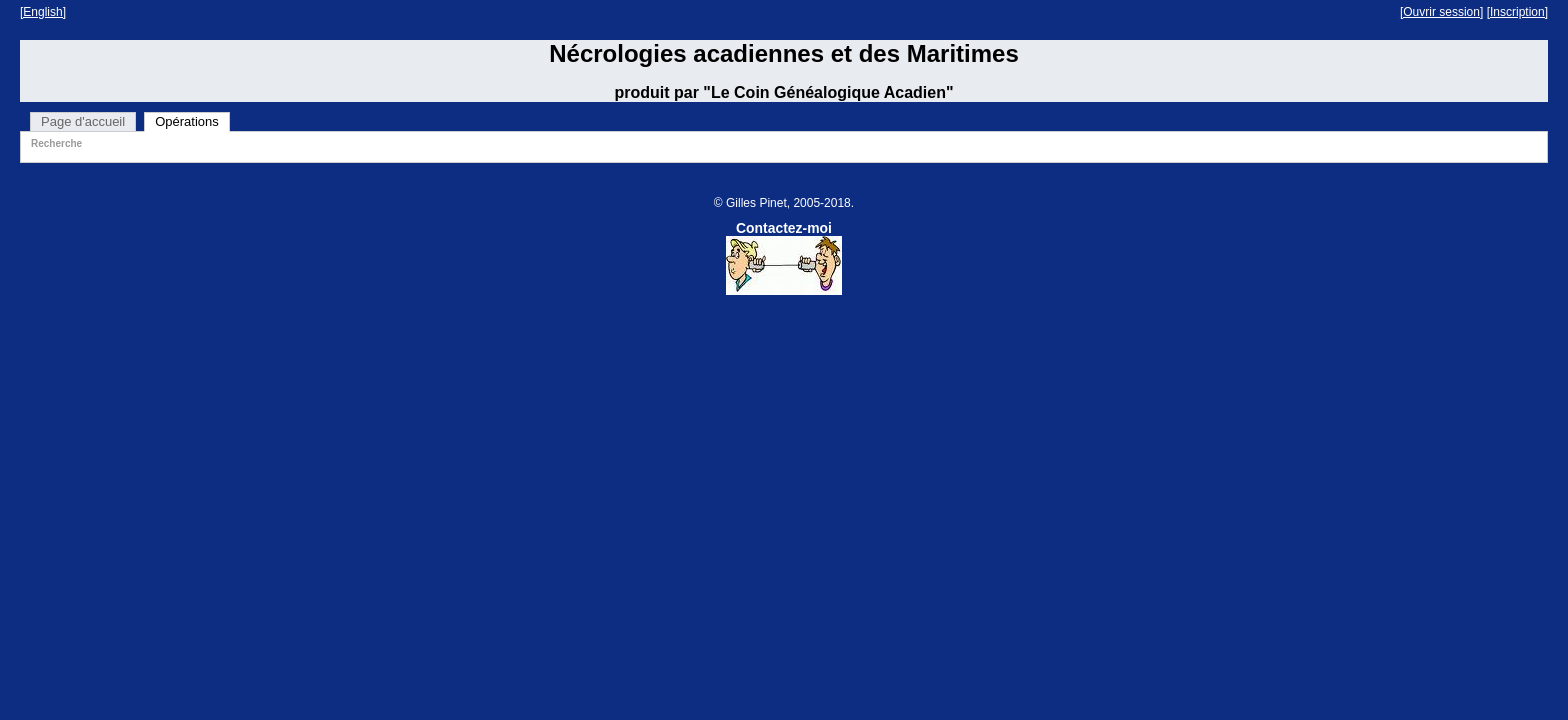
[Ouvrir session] (1441, 12)
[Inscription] (1517, 12)
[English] (43, 12)
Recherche (56, 143)
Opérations (187, 121)
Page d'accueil (83, 121)
